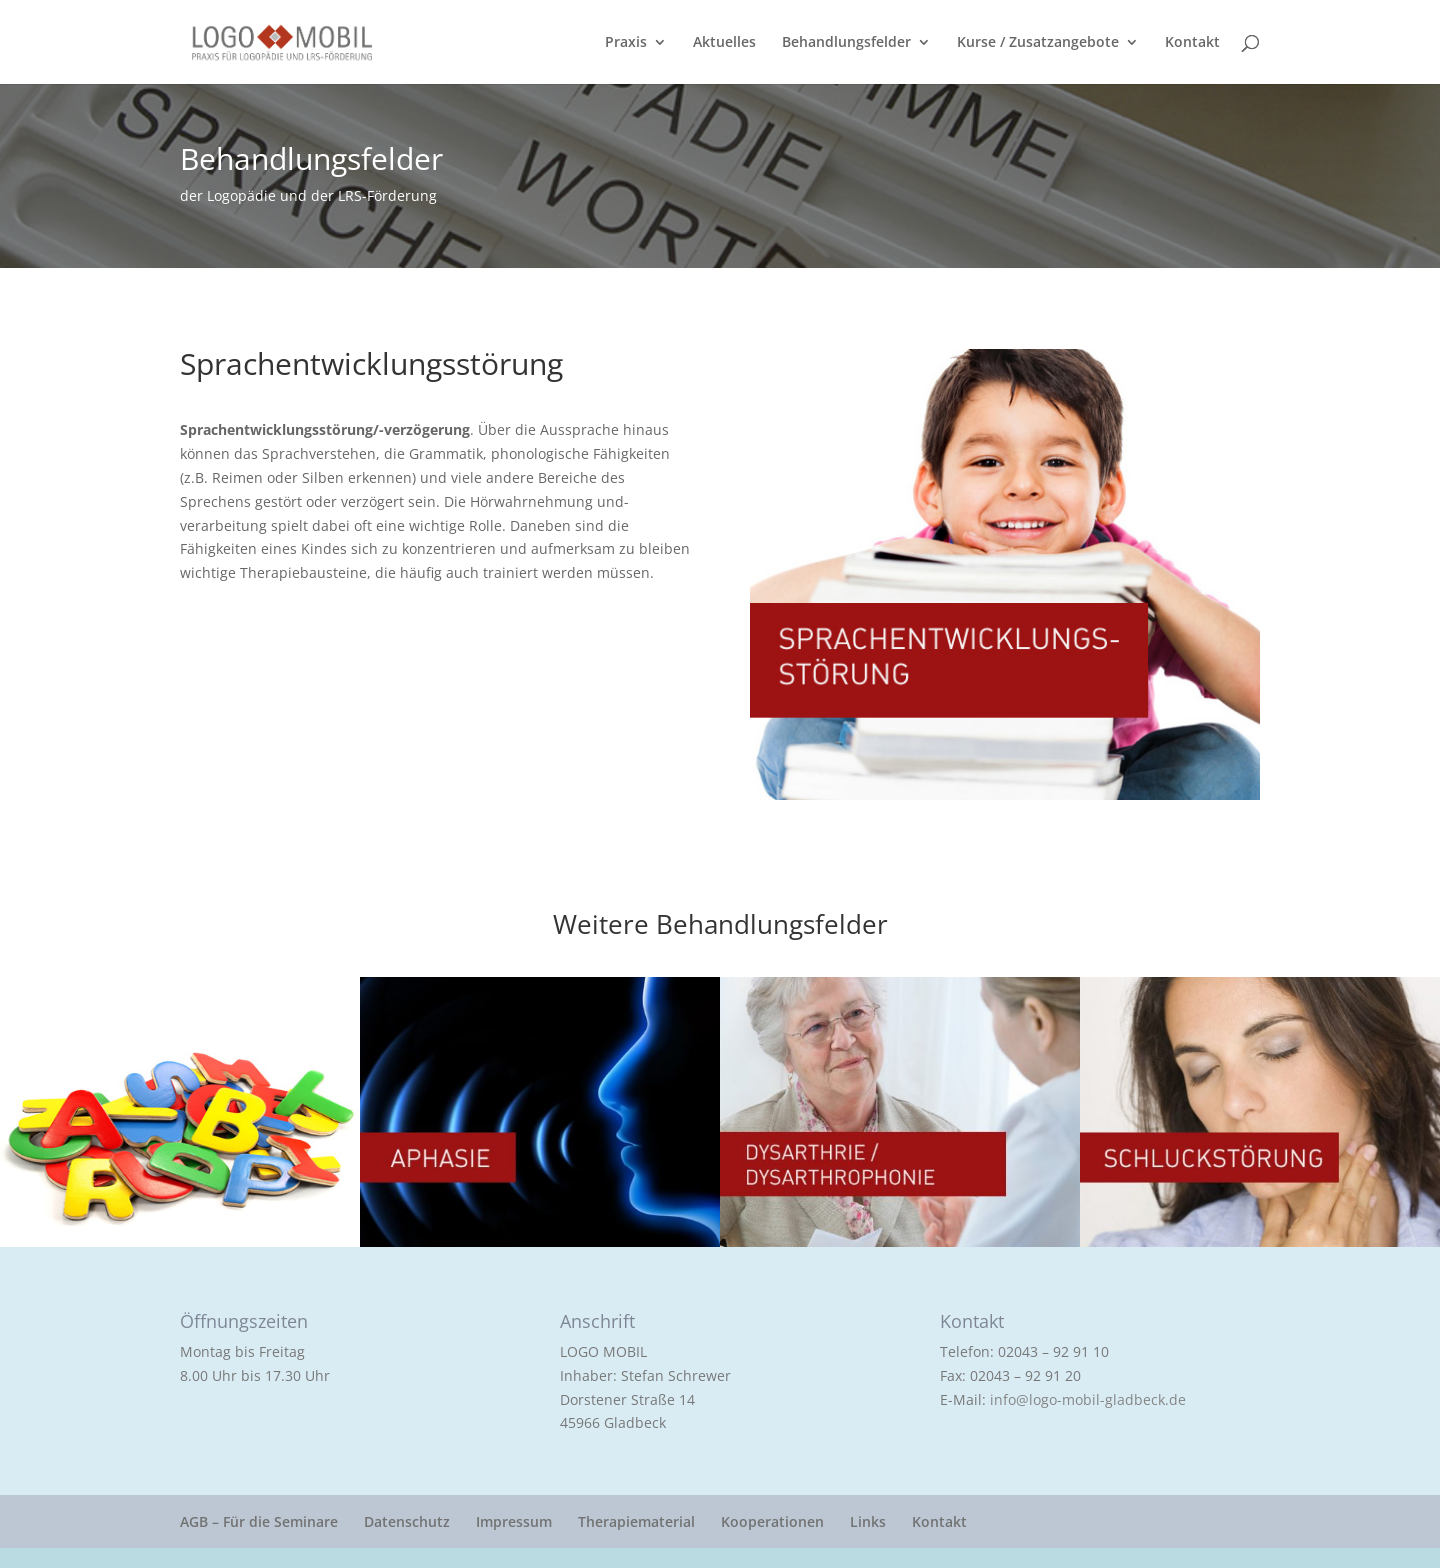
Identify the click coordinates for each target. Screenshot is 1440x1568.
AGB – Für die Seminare (259, 1521)
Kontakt (1192, 43)
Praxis (626, 43)
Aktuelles (724, 43)
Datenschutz (407, 1521)
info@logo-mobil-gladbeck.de (1088, 1399)
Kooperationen (772, 1521)
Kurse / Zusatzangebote (1038, 43)
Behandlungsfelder (846, 43)
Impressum (514, 1521)
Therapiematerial (636, 1521)
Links (868, 1521)
